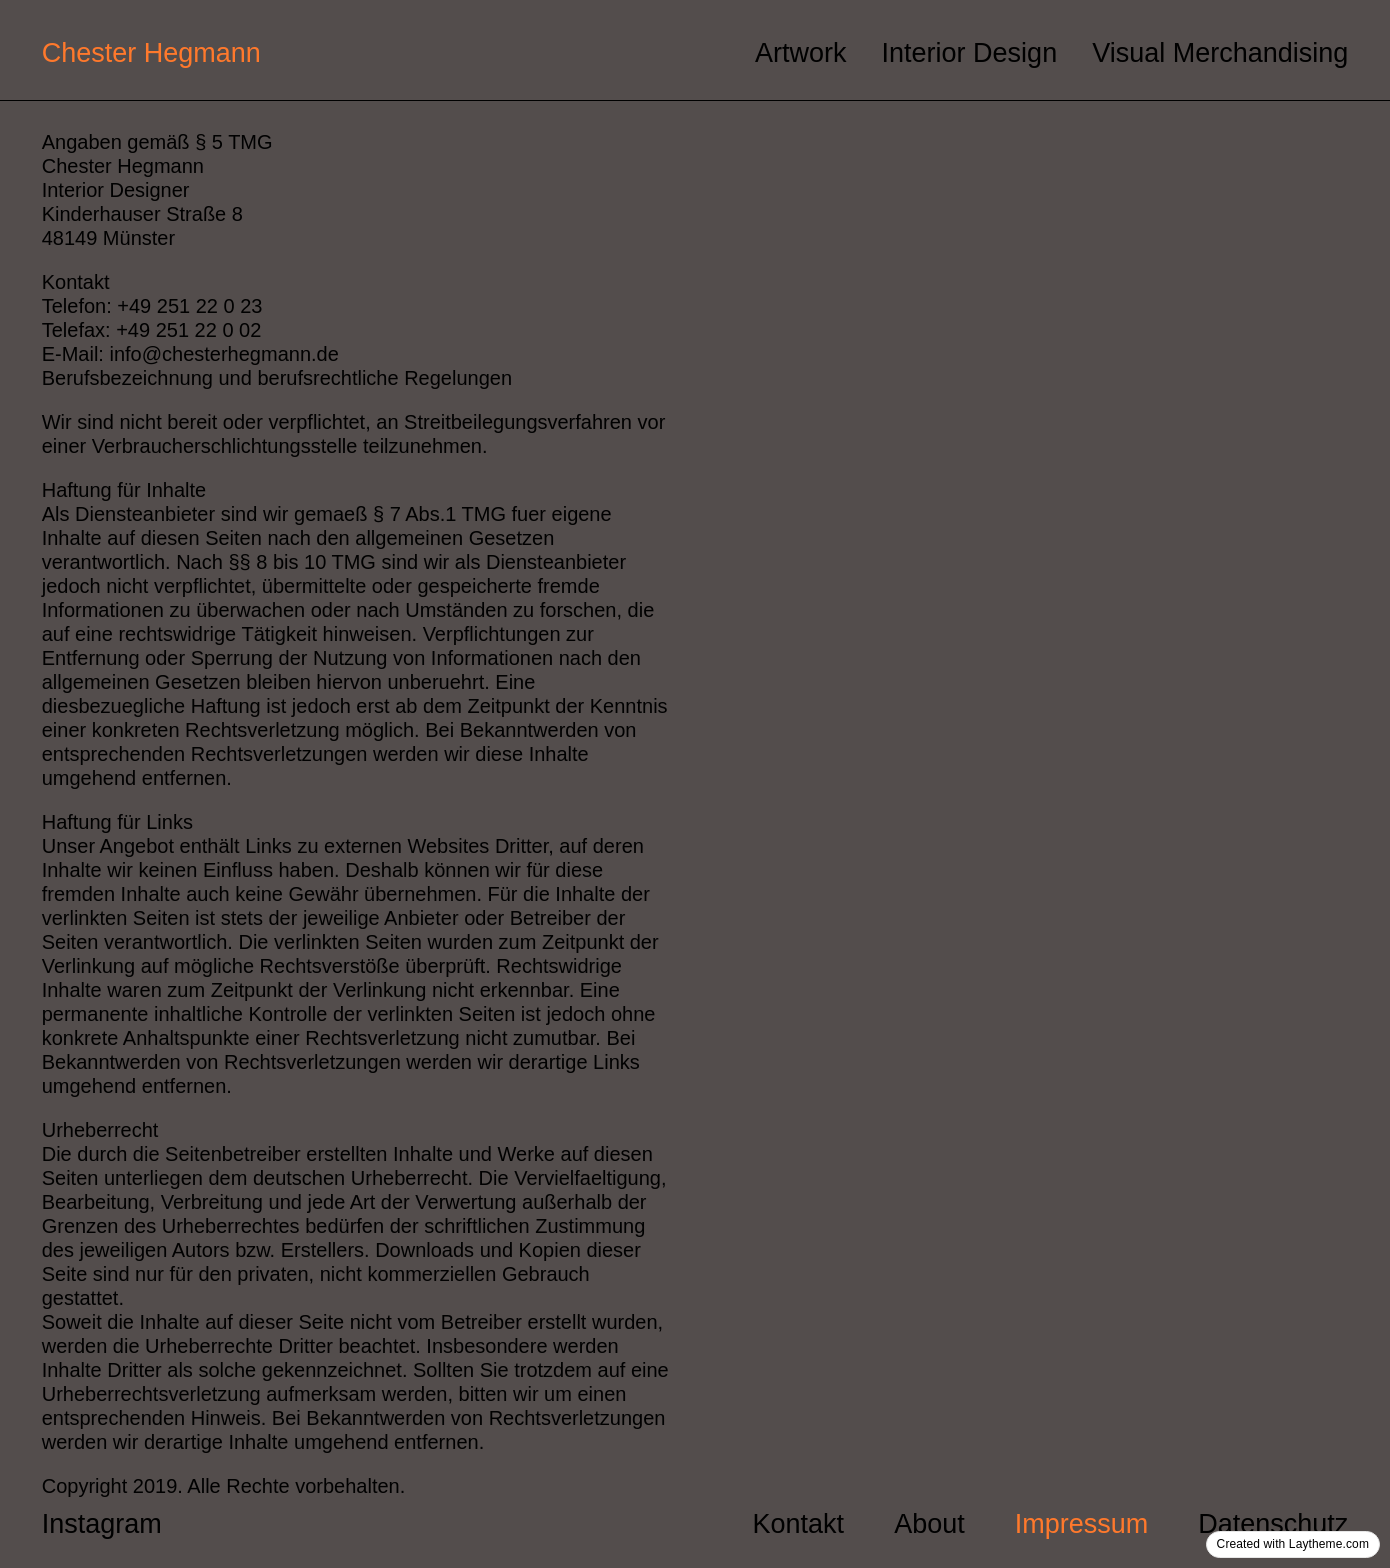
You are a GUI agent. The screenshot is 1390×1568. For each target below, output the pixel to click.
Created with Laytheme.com (1293, 1544)
